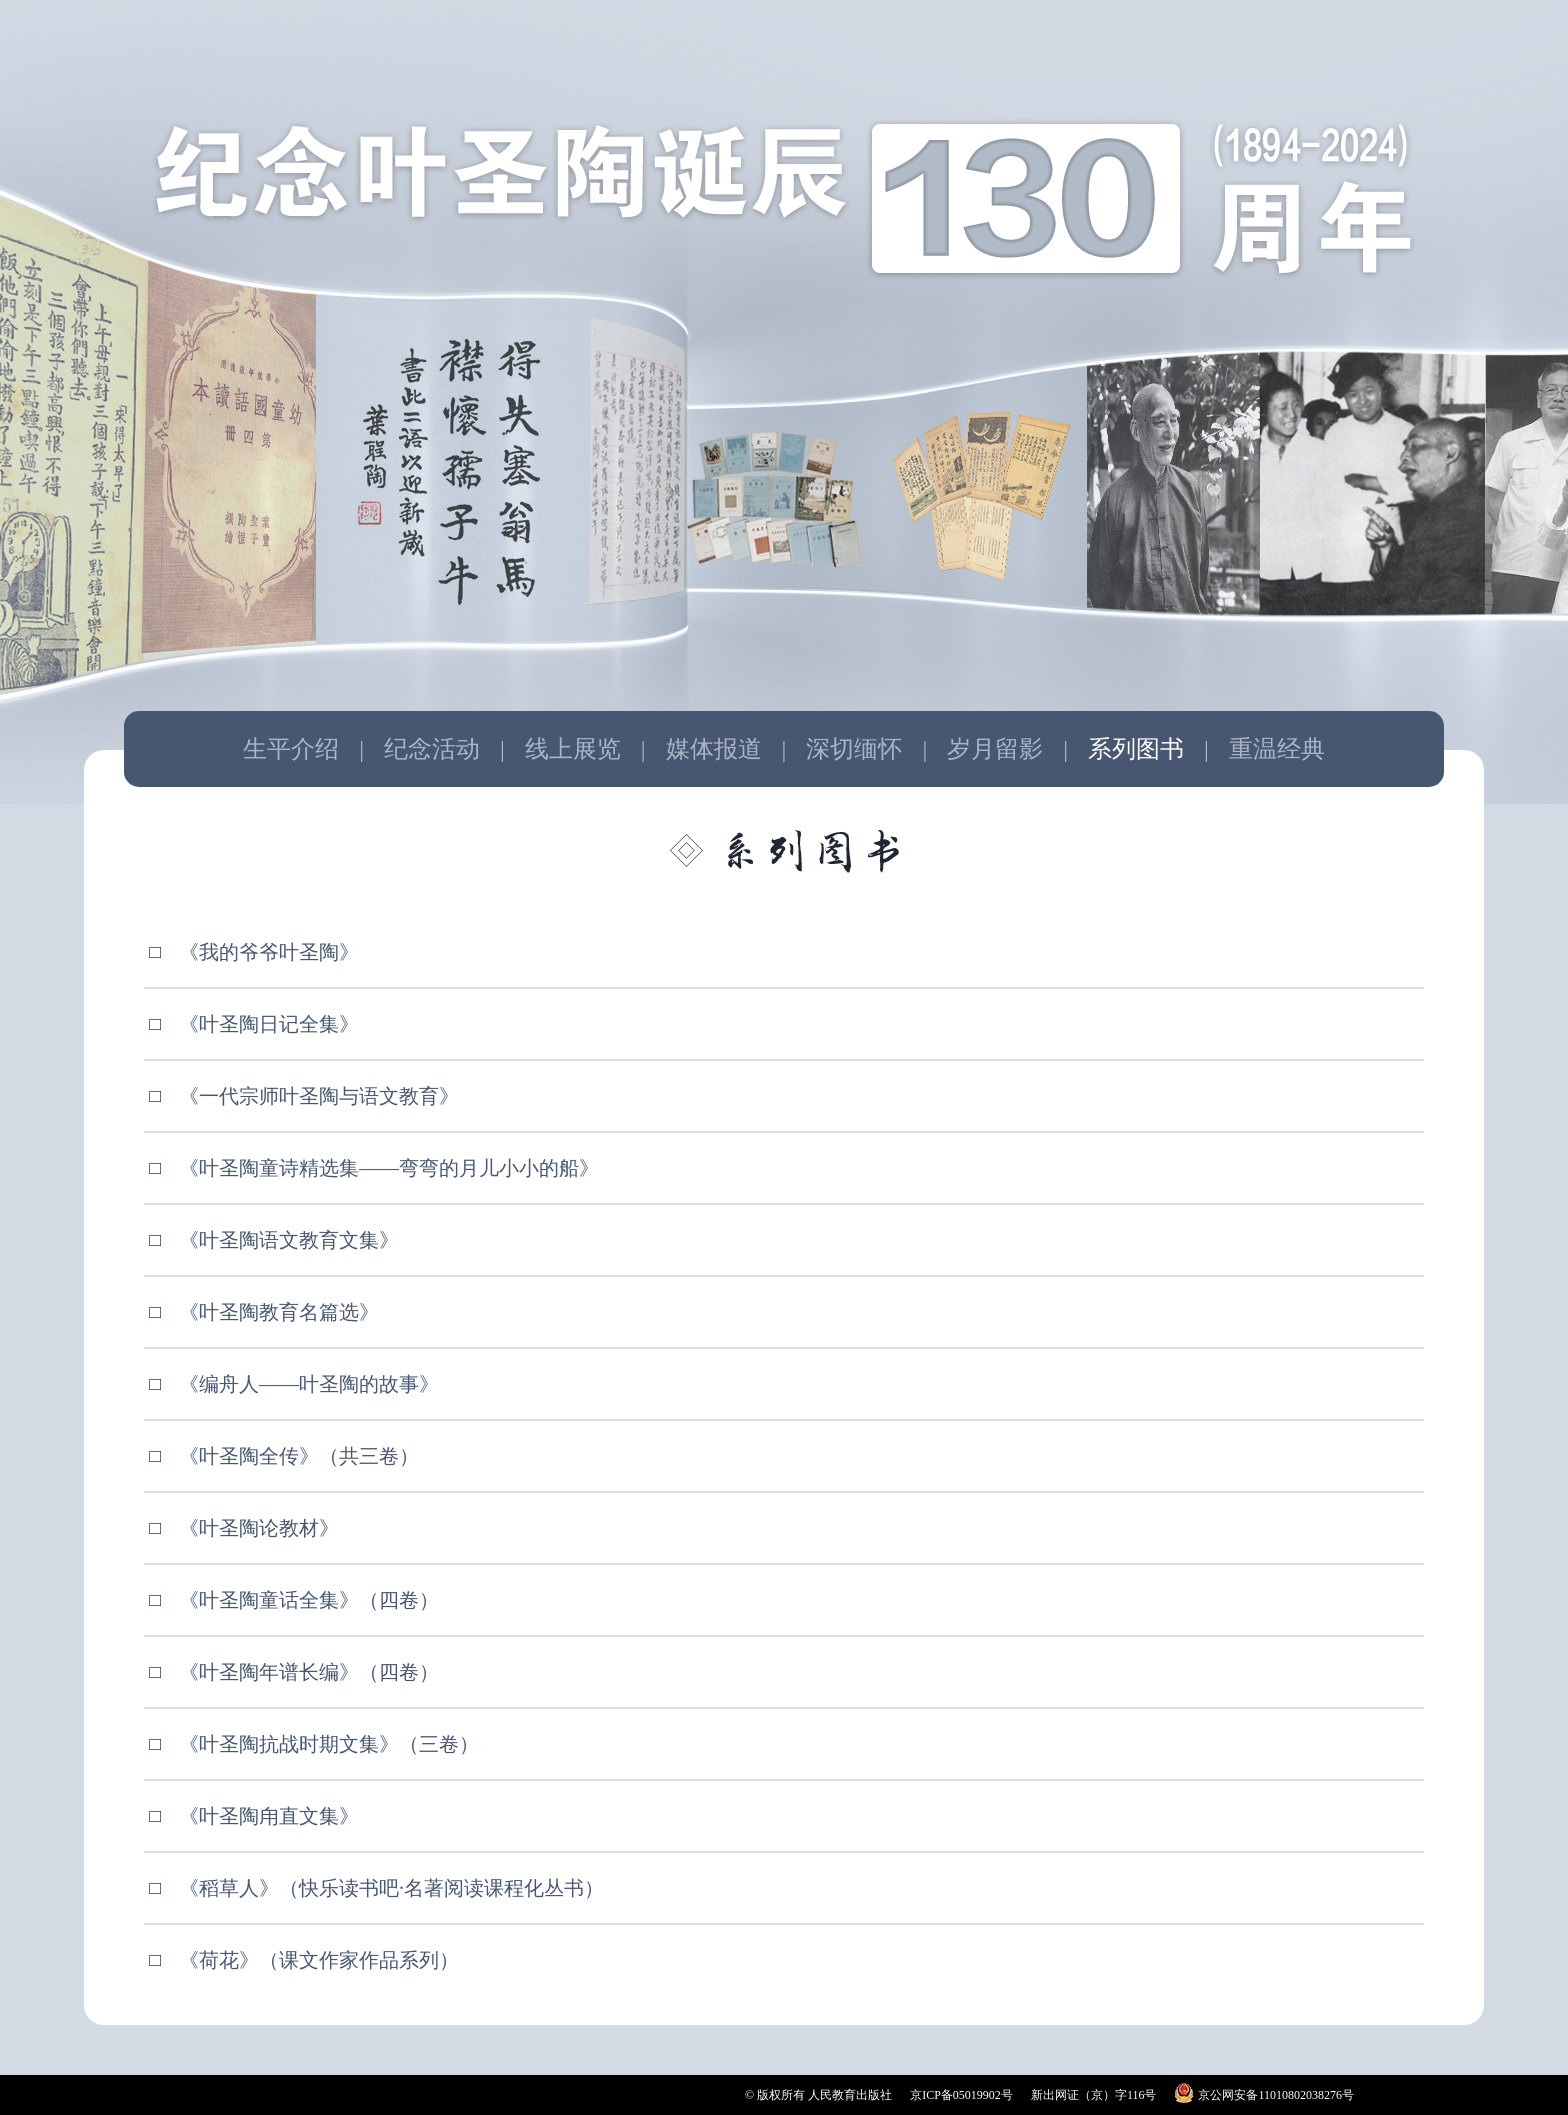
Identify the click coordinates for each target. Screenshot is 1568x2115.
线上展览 (573, 749)
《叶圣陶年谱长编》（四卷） (309, 1672)
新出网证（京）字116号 (1094, 2095)
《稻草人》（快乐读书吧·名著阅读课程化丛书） (391, 1888)
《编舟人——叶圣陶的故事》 (309, 1384)
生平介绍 (291, 749)
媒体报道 (714, 749)
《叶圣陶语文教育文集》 (289, 1240)
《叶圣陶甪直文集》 (269, 1816)
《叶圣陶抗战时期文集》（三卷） (329, 1744)
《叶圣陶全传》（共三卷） (299, 1456)
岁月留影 (995, 749)
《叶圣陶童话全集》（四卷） (309, 1600)
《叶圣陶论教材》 (259, 1528)
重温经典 (1277, 749)
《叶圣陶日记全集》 (269, 1024)
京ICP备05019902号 (961, 2095)
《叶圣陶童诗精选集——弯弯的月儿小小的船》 (389, 1168)
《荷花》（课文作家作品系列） (319, 1960)
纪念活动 (432, 749)
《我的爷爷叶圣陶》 (269, 952)
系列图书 (1136, 749)
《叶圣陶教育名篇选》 (279, 1312)
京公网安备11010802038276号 (1276, 2095)
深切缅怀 (854, 749)
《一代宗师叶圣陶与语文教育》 (319, 1096)
